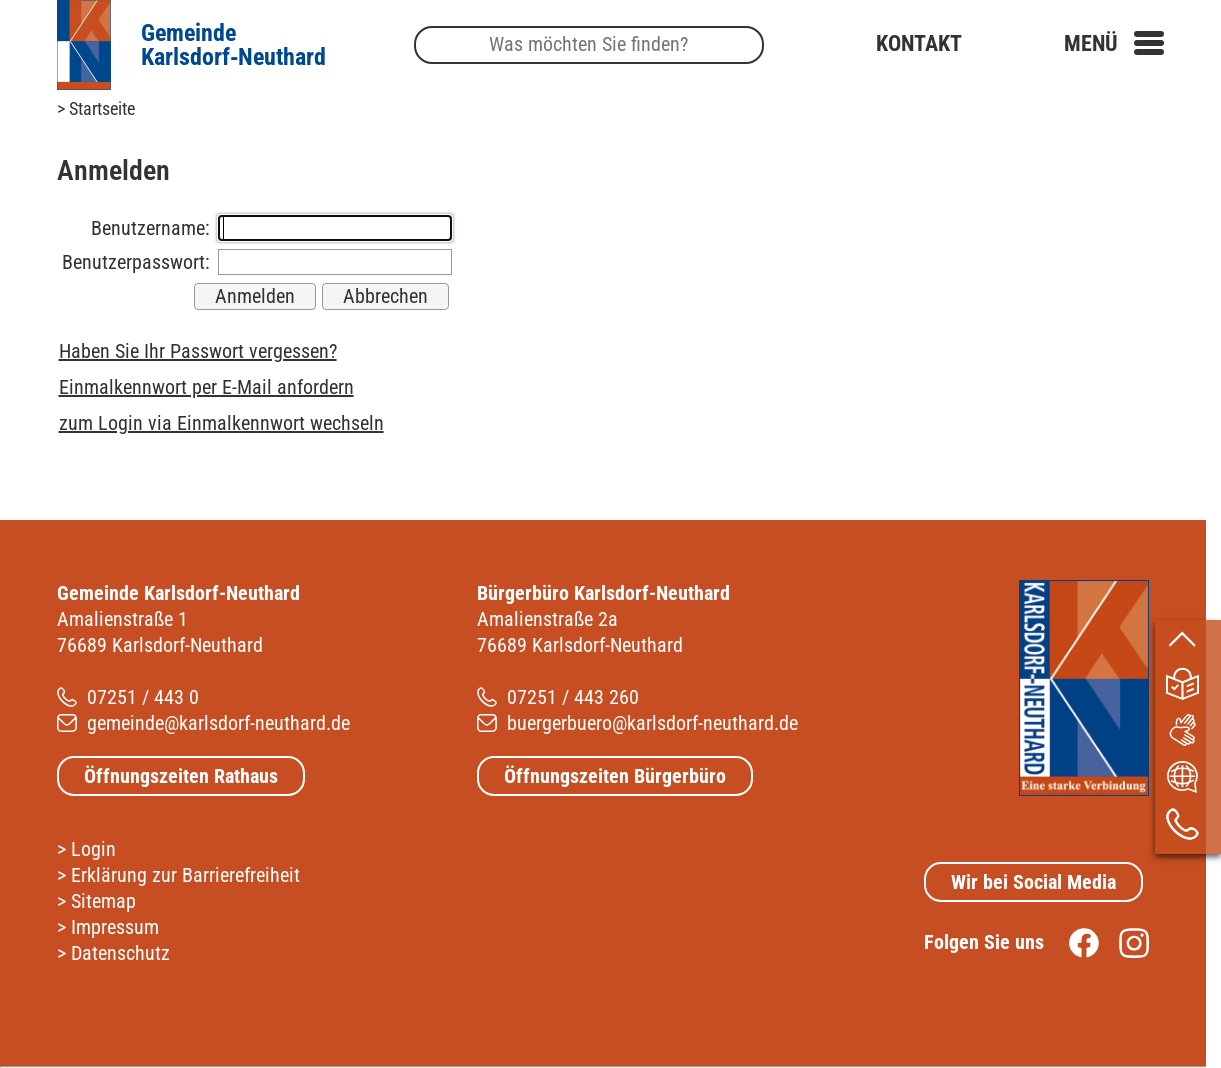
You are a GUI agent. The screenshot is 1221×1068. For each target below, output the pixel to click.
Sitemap (103, 901)
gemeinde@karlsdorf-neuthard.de (218, 723)
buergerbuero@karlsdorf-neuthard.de (652, 723)
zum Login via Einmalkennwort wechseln (221, 423)
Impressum (115, 927)
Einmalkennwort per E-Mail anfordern (206, 387)
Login (93, 849)
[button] (1114, 43)
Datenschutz (120, 953)
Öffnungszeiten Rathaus (181, 776)
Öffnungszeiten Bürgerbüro (615, 776)
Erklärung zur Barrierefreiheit (185, 875)
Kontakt (919, 43)
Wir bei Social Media (1033, 882)
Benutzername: (150, 228)
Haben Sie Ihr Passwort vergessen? (198, 351)
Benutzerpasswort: (136, 262)
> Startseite (96, 108)
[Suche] (589, 45)
